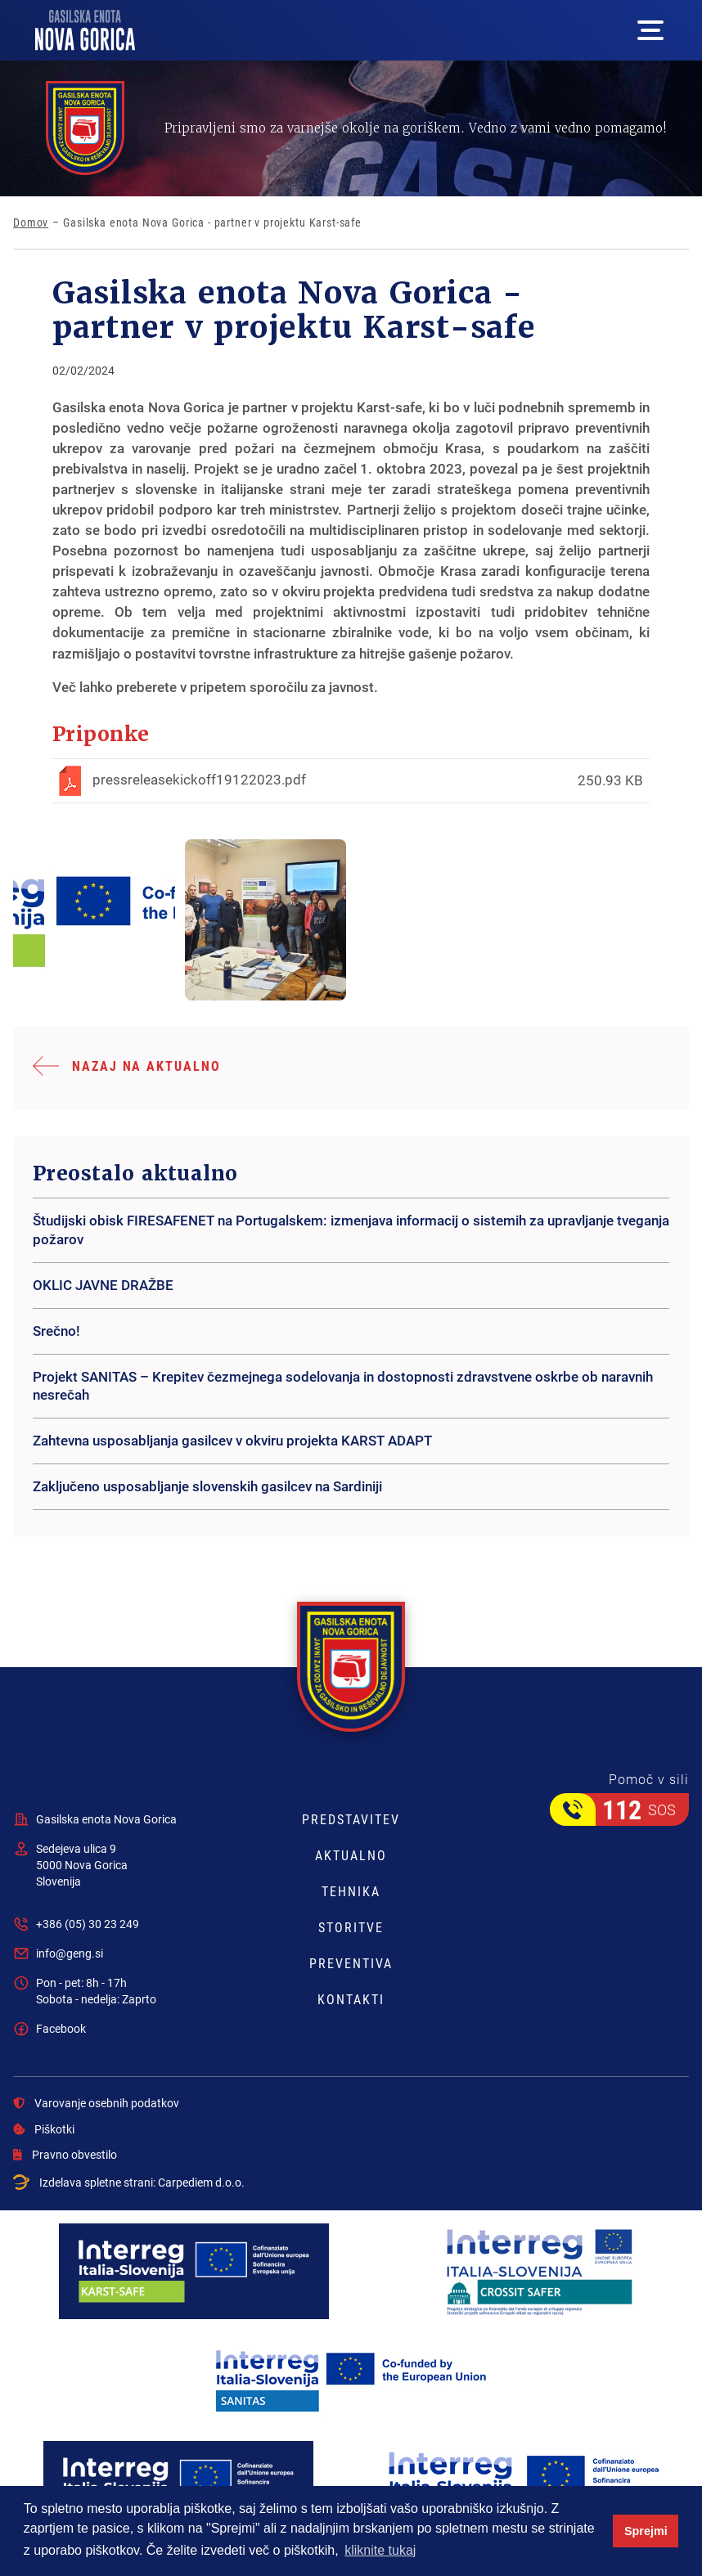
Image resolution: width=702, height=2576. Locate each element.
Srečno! (56, 1330)
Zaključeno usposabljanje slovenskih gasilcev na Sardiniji (207, 1486)
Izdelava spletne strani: (129, 2182)
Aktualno (350, 1855)
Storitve (350, 1927)
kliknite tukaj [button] (380, 2550)
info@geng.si (69, 1953)
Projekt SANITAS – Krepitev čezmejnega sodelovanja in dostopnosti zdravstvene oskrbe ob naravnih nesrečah (343, 1386)
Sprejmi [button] (646, 2531)
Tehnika (351, 1891)
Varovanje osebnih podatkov (96, 2103)
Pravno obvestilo (65, 2154)
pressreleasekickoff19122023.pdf (199, 779)
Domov (30, 222)
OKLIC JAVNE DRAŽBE (103, 1284)
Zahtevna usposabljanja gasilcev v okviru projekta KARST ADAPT (232, 1440)
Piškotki (43, 2129)
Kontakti (350, 1999)
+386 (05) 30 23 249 (87, 1923)
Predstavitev (350, 1819)
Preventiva (350, 1963)
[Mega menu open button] (650, 30)
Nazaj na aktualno (146, 1065)
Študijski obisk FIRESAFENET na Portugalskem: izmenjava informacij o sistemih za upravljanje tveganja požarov (351, 1229)
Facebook (61, 2028)
